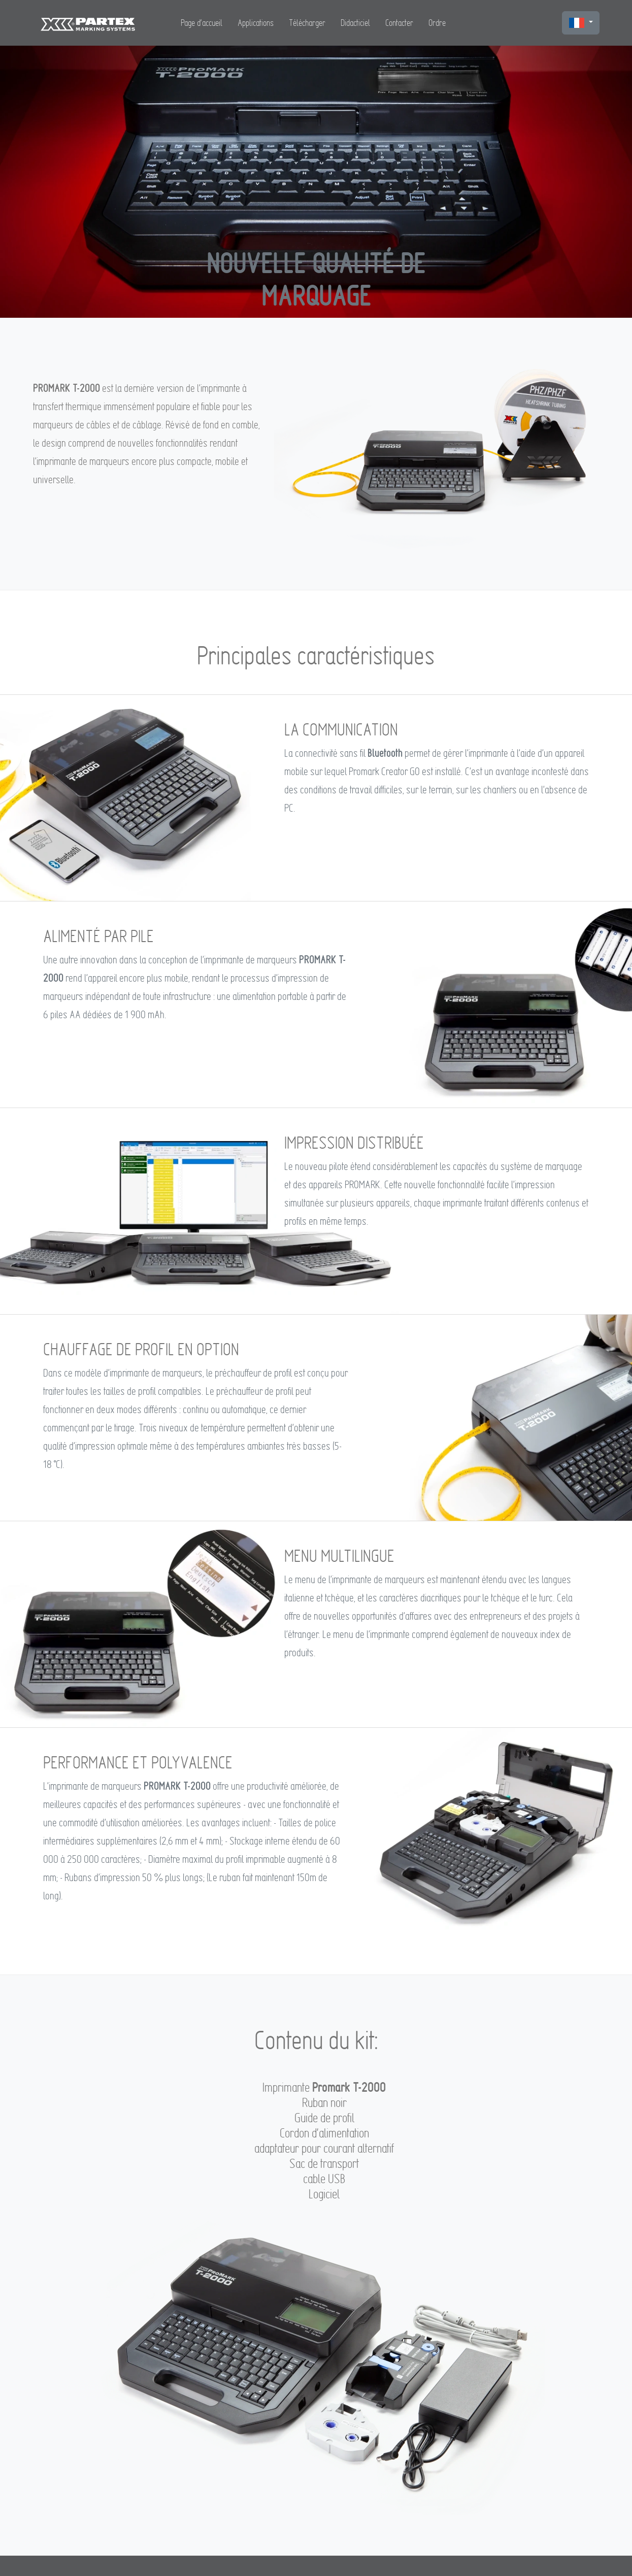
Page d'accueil (201, 22)
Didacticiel (355, 22)
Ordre (437, 22)
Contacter (399, 22)
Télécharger (307, 22)
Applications (256, 22)
